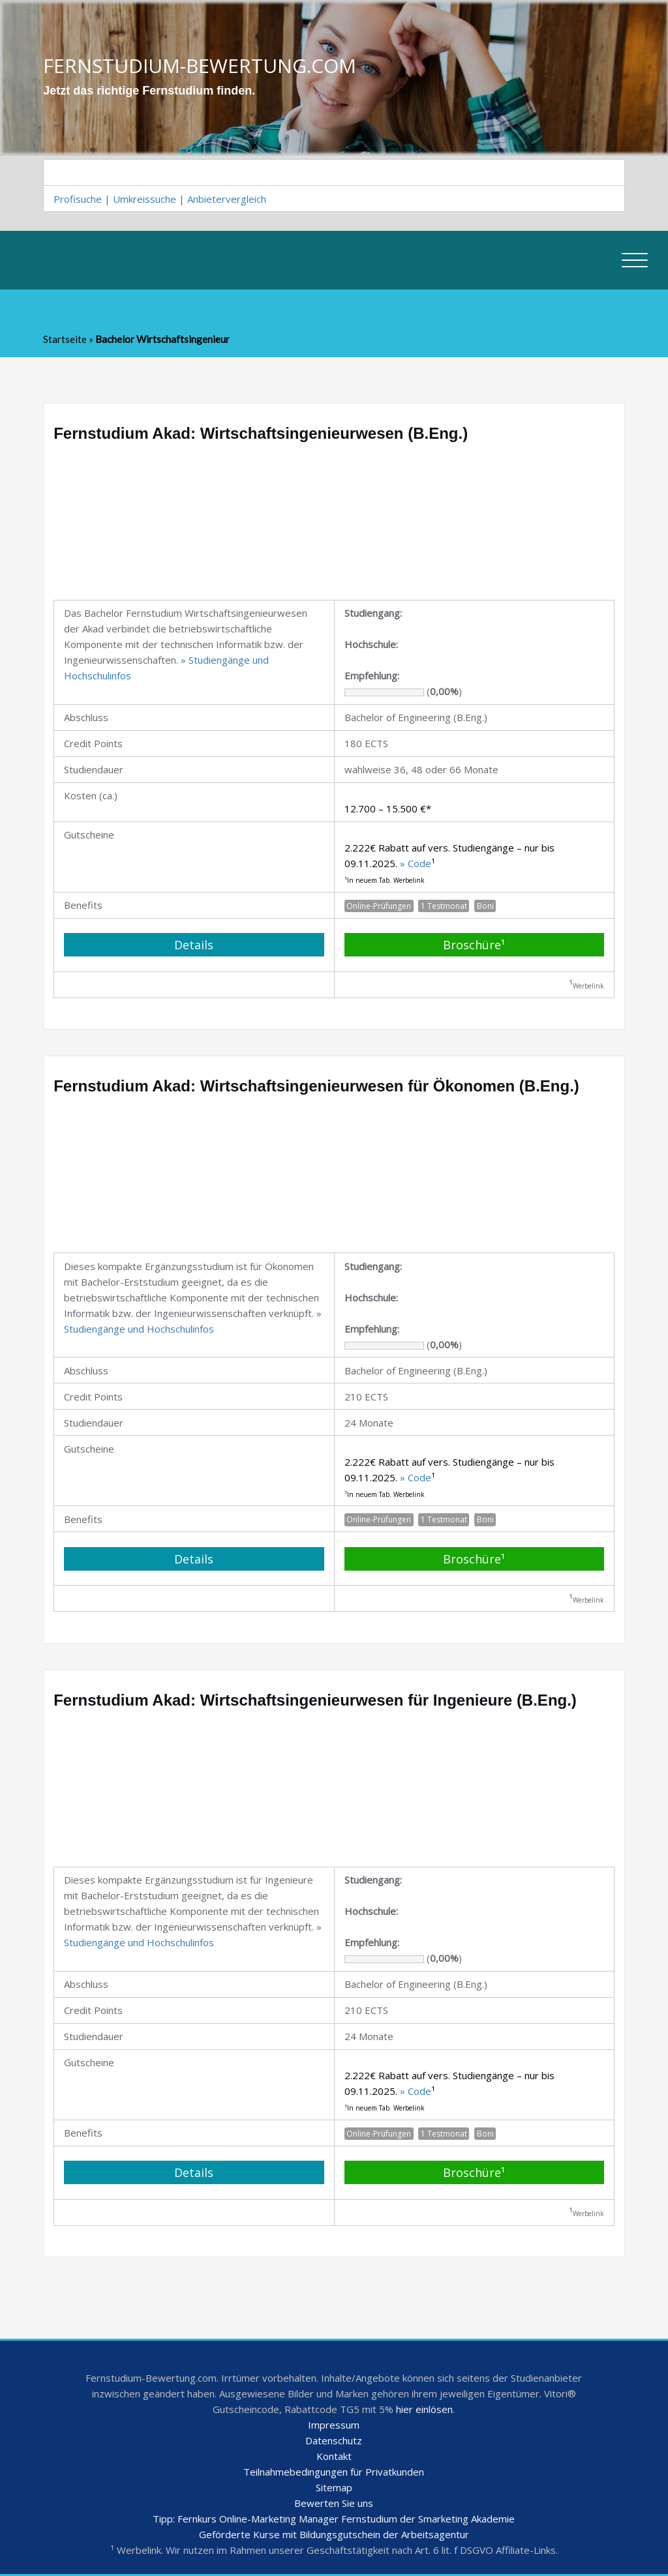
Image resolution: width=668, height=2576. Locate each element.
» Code (415, 863)
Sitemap (334, 2487)
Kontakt (334, 2456)
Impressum (333, 2424)
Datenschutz (333, 2440)
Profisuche (77, 198)
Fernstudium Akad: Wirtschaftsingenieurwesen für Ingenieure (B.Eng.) (315, 1700)
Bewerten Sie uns (333, 2502)
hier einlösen (424, 2409)
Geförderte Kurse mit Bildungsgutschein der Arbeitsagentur (334, 2534)
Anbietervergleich (226, 198)
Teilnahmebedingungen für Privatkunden (333, 2471)
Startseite (65, 339)
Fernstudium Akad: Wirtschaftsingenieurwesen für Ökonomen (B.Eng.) (316, 1086)
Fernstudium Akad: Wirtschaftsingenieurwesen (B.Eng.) (260, 433)
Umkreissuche (144, 198)
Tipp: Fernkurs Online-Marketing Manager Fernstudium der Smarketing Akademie (334, 2518)
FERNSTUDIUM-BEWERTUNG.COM (199, 65)
